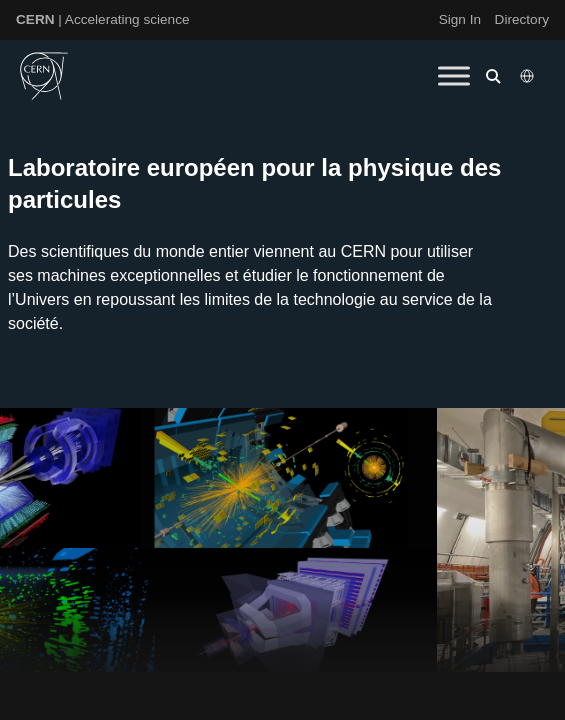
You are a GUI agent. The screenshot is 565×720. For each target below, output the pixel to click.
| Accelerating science (103, 19)
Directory (522, 19)
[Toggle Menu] (454, 75)
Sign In (460, 19)
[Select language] (529, 76)
